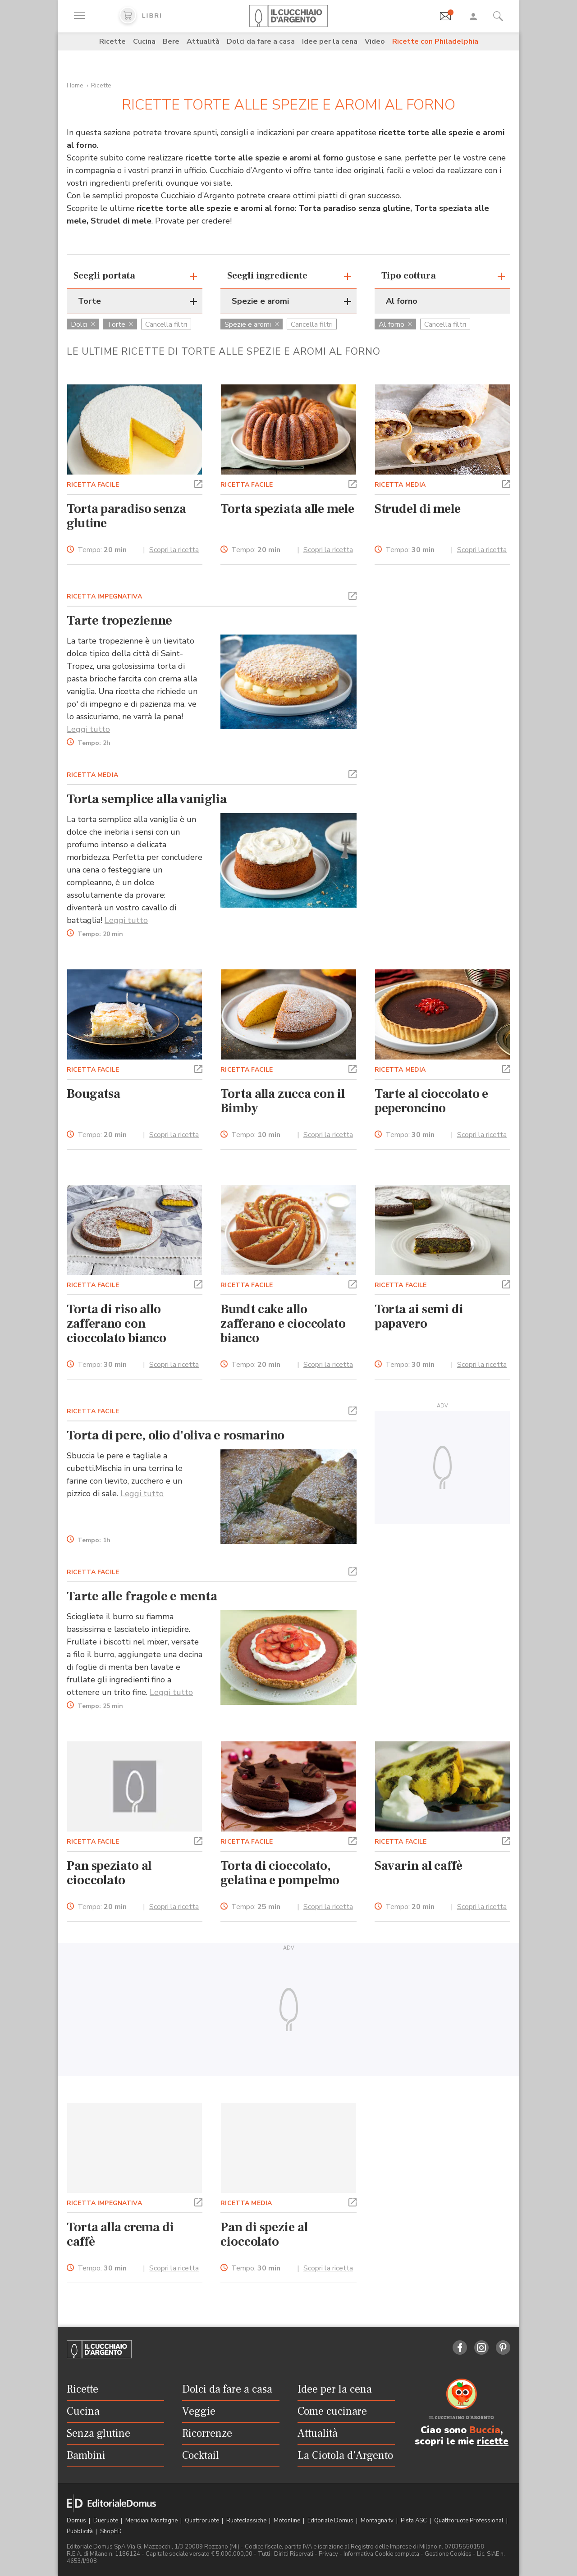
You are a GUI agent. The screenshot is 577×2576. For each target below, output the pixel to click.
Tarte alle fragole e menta (142, 1596)
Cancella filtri (166, 324)
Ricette (112, 41)
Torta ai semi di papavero (419, 1316)
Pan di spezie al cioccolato (263, 2234)
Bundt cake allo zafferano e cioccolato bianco (283, 1323)
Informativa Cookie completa (381, 2554)
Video (375, 41)
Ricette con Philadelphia (435, 41)
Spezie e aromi (251, 324)
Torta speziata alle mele (287, 509)
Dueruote (106, 2521)
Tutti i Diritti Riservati (285, 2554)
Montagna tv (378, 2521)
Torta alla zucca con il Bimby (282, 1101)
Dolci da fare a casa (261, 41)
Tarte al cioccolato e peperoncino (432, 1101)
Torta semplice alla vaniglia (146, 799)
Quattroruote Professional (469, 2521)
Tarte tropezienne (119, 620)
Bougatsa (93, 1094)
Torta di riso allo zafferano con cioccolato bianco (116, 1323)
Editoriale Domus (331, 2521)
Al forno (395, 324)
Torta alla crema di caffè (120, 2234)
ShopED (111, 2531)
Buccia (484, 2430)
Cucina (144, 41)
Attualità (203, 41)
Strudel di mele (418, 509)
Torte (120, 324)
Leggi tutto (88, 729)
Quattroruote (202, 2521)
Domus (77, 2521)
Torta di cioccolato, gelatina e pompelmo (279, 1873)
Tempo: (102, 550)
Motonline (288, 2521)
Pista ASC (414, 2521)
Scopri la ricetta (174, 550)
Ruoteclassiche (247, 2521)
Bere (171, 41)
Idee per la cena (329, 41)
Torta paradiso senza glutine (126, 516)
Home (75, 85)
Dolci (83, 324)
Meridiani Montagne (152, 2521)
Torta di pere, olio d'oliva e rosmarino (175, 1435)
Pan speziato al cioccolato (109, 1873)
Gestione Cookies (448, 2554)
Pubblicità (80, 2531)
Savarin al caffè (419, 1866)
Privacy (328, 2554)
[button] (198, 483)
